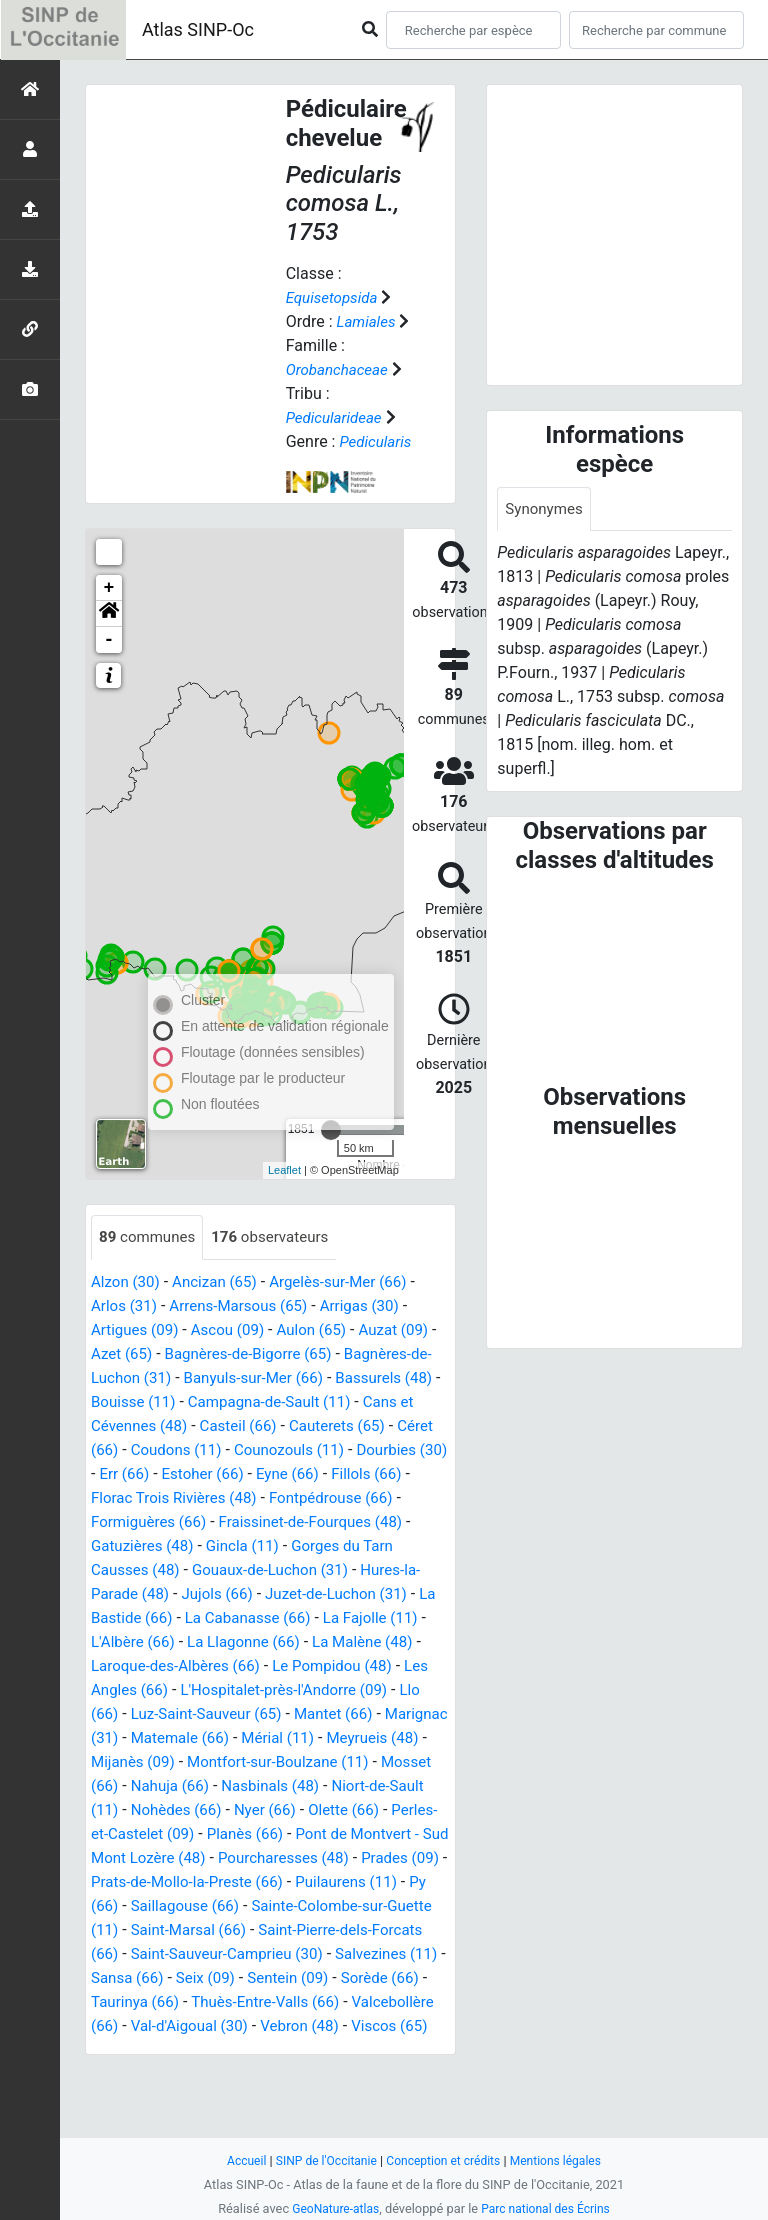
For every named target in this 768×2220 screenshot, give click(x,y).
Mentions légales (563, 2160)
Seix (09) (163, 2026)
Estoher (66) (308, 1474)
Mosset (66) (339, 1786)
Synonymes (546, 509)
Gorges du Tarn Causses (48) (194, 1570)
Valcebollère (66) (151, 2074)
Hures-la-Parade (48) (205, 1594)
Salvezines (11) (321, 2002)
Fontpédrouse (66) (156, 1522)
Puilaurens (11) (145, 1930)
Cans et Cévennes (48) (171, 1426)
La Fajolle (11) (149, 1642)
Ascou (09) (235, 1330)
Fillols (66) (128, 1498)
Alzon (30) (127, 1282)
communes (150, 1237)
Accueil (237, 2160)
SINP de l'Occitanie (320, 2160)
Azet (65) (131, 1354)
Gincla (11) (385, 1546)
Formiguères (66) (296, 1522)
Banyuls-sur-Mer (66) (285, 1378)
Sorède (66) (347, 2026)
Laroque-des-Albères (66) (300, 1666)
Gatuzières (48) (279, 1546)
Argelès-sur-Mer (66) (352, 1282)
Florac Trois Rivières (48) (266, 1498)
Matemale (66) (392, 1738)
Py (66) (236, 1930)
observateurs (279, 1237)
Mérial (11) (137, 1762)
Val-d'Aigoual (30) (286, 2074)
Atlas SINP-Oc (198, 29)
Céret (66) (167, 1450)
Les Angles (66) (264, 1690)
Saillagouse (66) (332, 1930)
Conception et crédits (444, 2160)
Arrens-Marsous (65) (247, 1306)
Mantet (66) (173, 1738)
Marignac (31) (278, 1738)
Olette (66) (315, 1834)
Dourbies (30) (139, 1474)
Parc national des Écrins (548, 2208)
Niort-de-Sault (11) (314, 1810)
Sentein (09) (251, 2026)
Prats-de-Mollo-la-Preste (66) (288, 1906)
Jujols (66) (329, 1594)
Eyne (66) (398, 1474)
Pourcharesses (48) (325, 1882)
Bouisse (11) (177, 1402)
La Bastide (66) (243, 1618)
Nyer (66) (233, 1834)
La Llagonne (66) (374, 1642)
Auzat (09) (410, 1330)
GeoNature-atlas (331, 2208)
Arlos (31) (126, 1306)
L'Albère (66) (257, 1642)
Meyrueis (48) (238, 1762)
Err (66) (226, 1474)
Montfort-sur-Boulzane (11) (187, 1786)
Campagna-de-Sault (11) (321, 1402)
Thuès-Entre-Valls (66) (275, 2050)
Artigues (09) (137, 1330)
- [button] (109, 640)
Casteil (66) (305, 1426)
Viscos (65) (139, 2098)
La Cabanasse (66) (376, 1618)
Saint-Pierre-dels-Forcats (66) (235, 1978)
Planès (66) (235, 1858)
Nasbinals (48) (184, 1810)
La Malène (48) (144, 1666)
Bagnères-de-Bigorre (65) (266, 1354)
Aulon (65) (324, 1330)
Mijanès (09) (343, 1762)
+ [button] (109, 588)
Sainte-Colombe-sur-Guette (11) (203, 1954)
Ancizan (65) (221, 1282)
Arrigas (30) (375, 1306)
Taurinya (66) (138, 2050)
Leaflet (284, 1170)
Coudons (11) (264, 1450)
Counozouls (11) (383, 1450)
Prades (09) (132, 1906)
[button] (109, 614)
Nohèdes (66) (139, 1834)
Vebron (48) (403, 2074)
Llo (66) (261, 1714)
